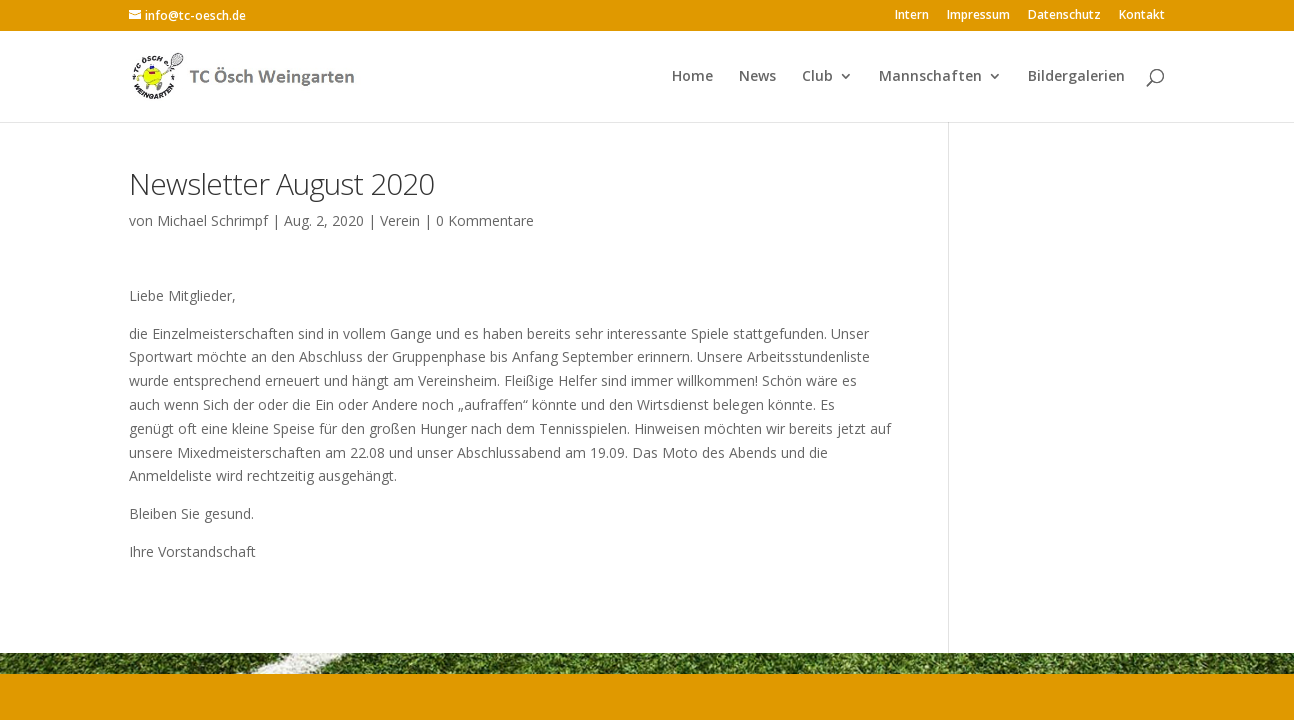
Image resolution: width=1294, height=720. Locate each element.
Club (817, 77)
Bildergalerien (1076, 77)
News (757, 77)
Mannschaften (930, 77)
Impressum (978, 16)
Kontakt (1142, 16)
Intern (912, 16)
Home (692, 77)
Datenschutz (1064, 16)
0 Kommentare (485, 220)
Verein (400, 220)
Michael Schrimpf (212, 220)
